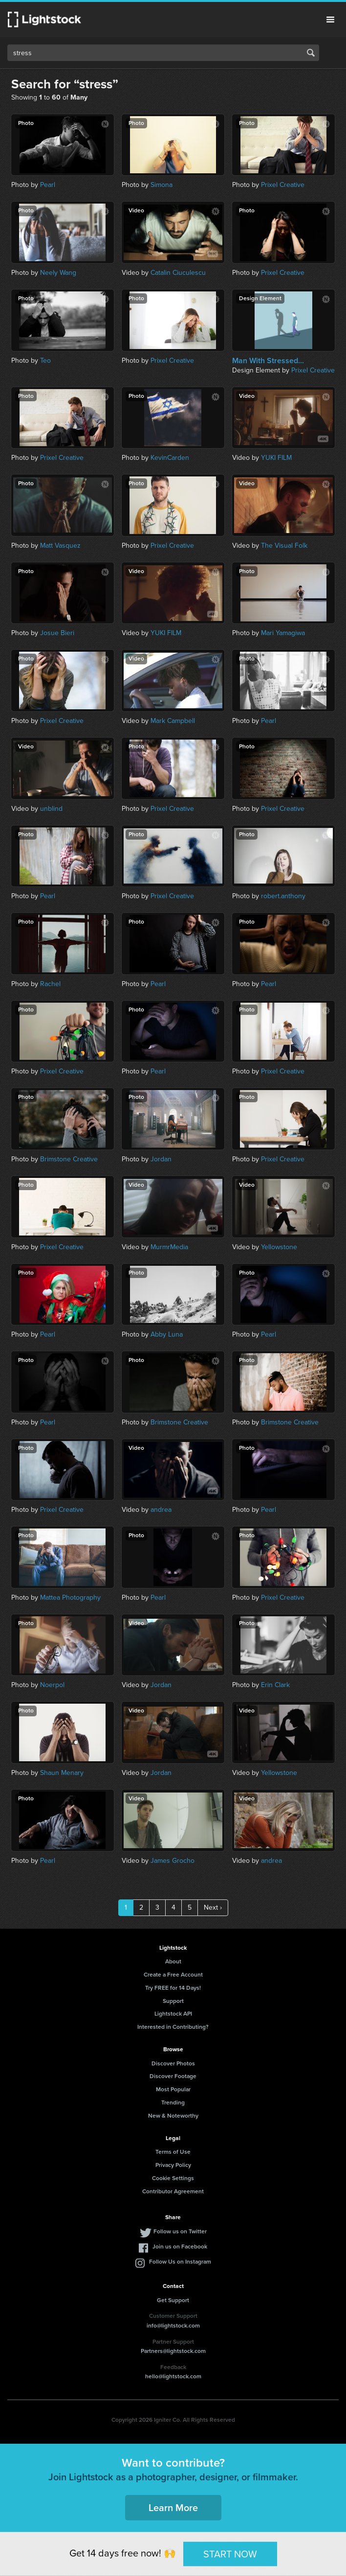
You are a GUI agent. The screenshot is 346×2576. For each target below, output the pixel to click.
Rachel (50, 984)
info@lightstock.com (173, 2325)
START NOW (230, 2553)
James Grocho (173, 1860)
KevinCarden (170, 458)
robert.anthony (283, 896)
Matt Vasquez (60, 545)
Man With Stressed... (268, 361)
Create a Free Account (173, 1974)
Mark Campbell (173, 721)
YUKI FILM (276, 458)
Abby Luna (167, 1334)
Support (173, 2001)
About (173, 1961)
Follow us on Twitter (180, 2231)
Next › (213, 1907)
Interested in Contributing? (173, 2026)
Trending (173, 2102)
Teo (45, 360)
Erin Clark (275, 1685)
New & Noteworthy (173, 2115)
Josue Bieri (57, 633)
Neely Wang (58, 273)
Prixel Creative (282, 185)
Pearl (47, 185)
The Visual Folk (284, 545)
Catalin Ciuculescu (178, 273)
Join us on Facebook (179, 2246)
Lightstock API (173, 2013)
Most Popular (173, 2089)
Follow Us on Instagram (180, 2261)
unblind (51, 809)
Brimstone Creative (69, 1159)
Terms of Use (173, 2151)
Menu (330, 19)
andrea (161, 1509)
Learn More (173, 2507)
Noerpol (52, 1685)
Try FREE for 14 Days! (173, 1987)
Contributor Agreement (173, 2191)
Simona (162, 185)
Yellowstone (279, 1247)
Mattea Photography (70, 1597)
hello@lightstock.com (173, 2376)
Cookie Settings (173, 2178)
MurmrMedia (169, 1247)
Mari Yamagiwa (283, 633)
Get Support (173, 2300)
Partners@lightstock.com (173, 2351)
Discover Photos (173, 2063)
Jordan (161, 1159)
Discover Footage (173, 2076)
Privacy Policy (173, 2165)
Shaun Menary (62, 1773)
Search (311, 52)
